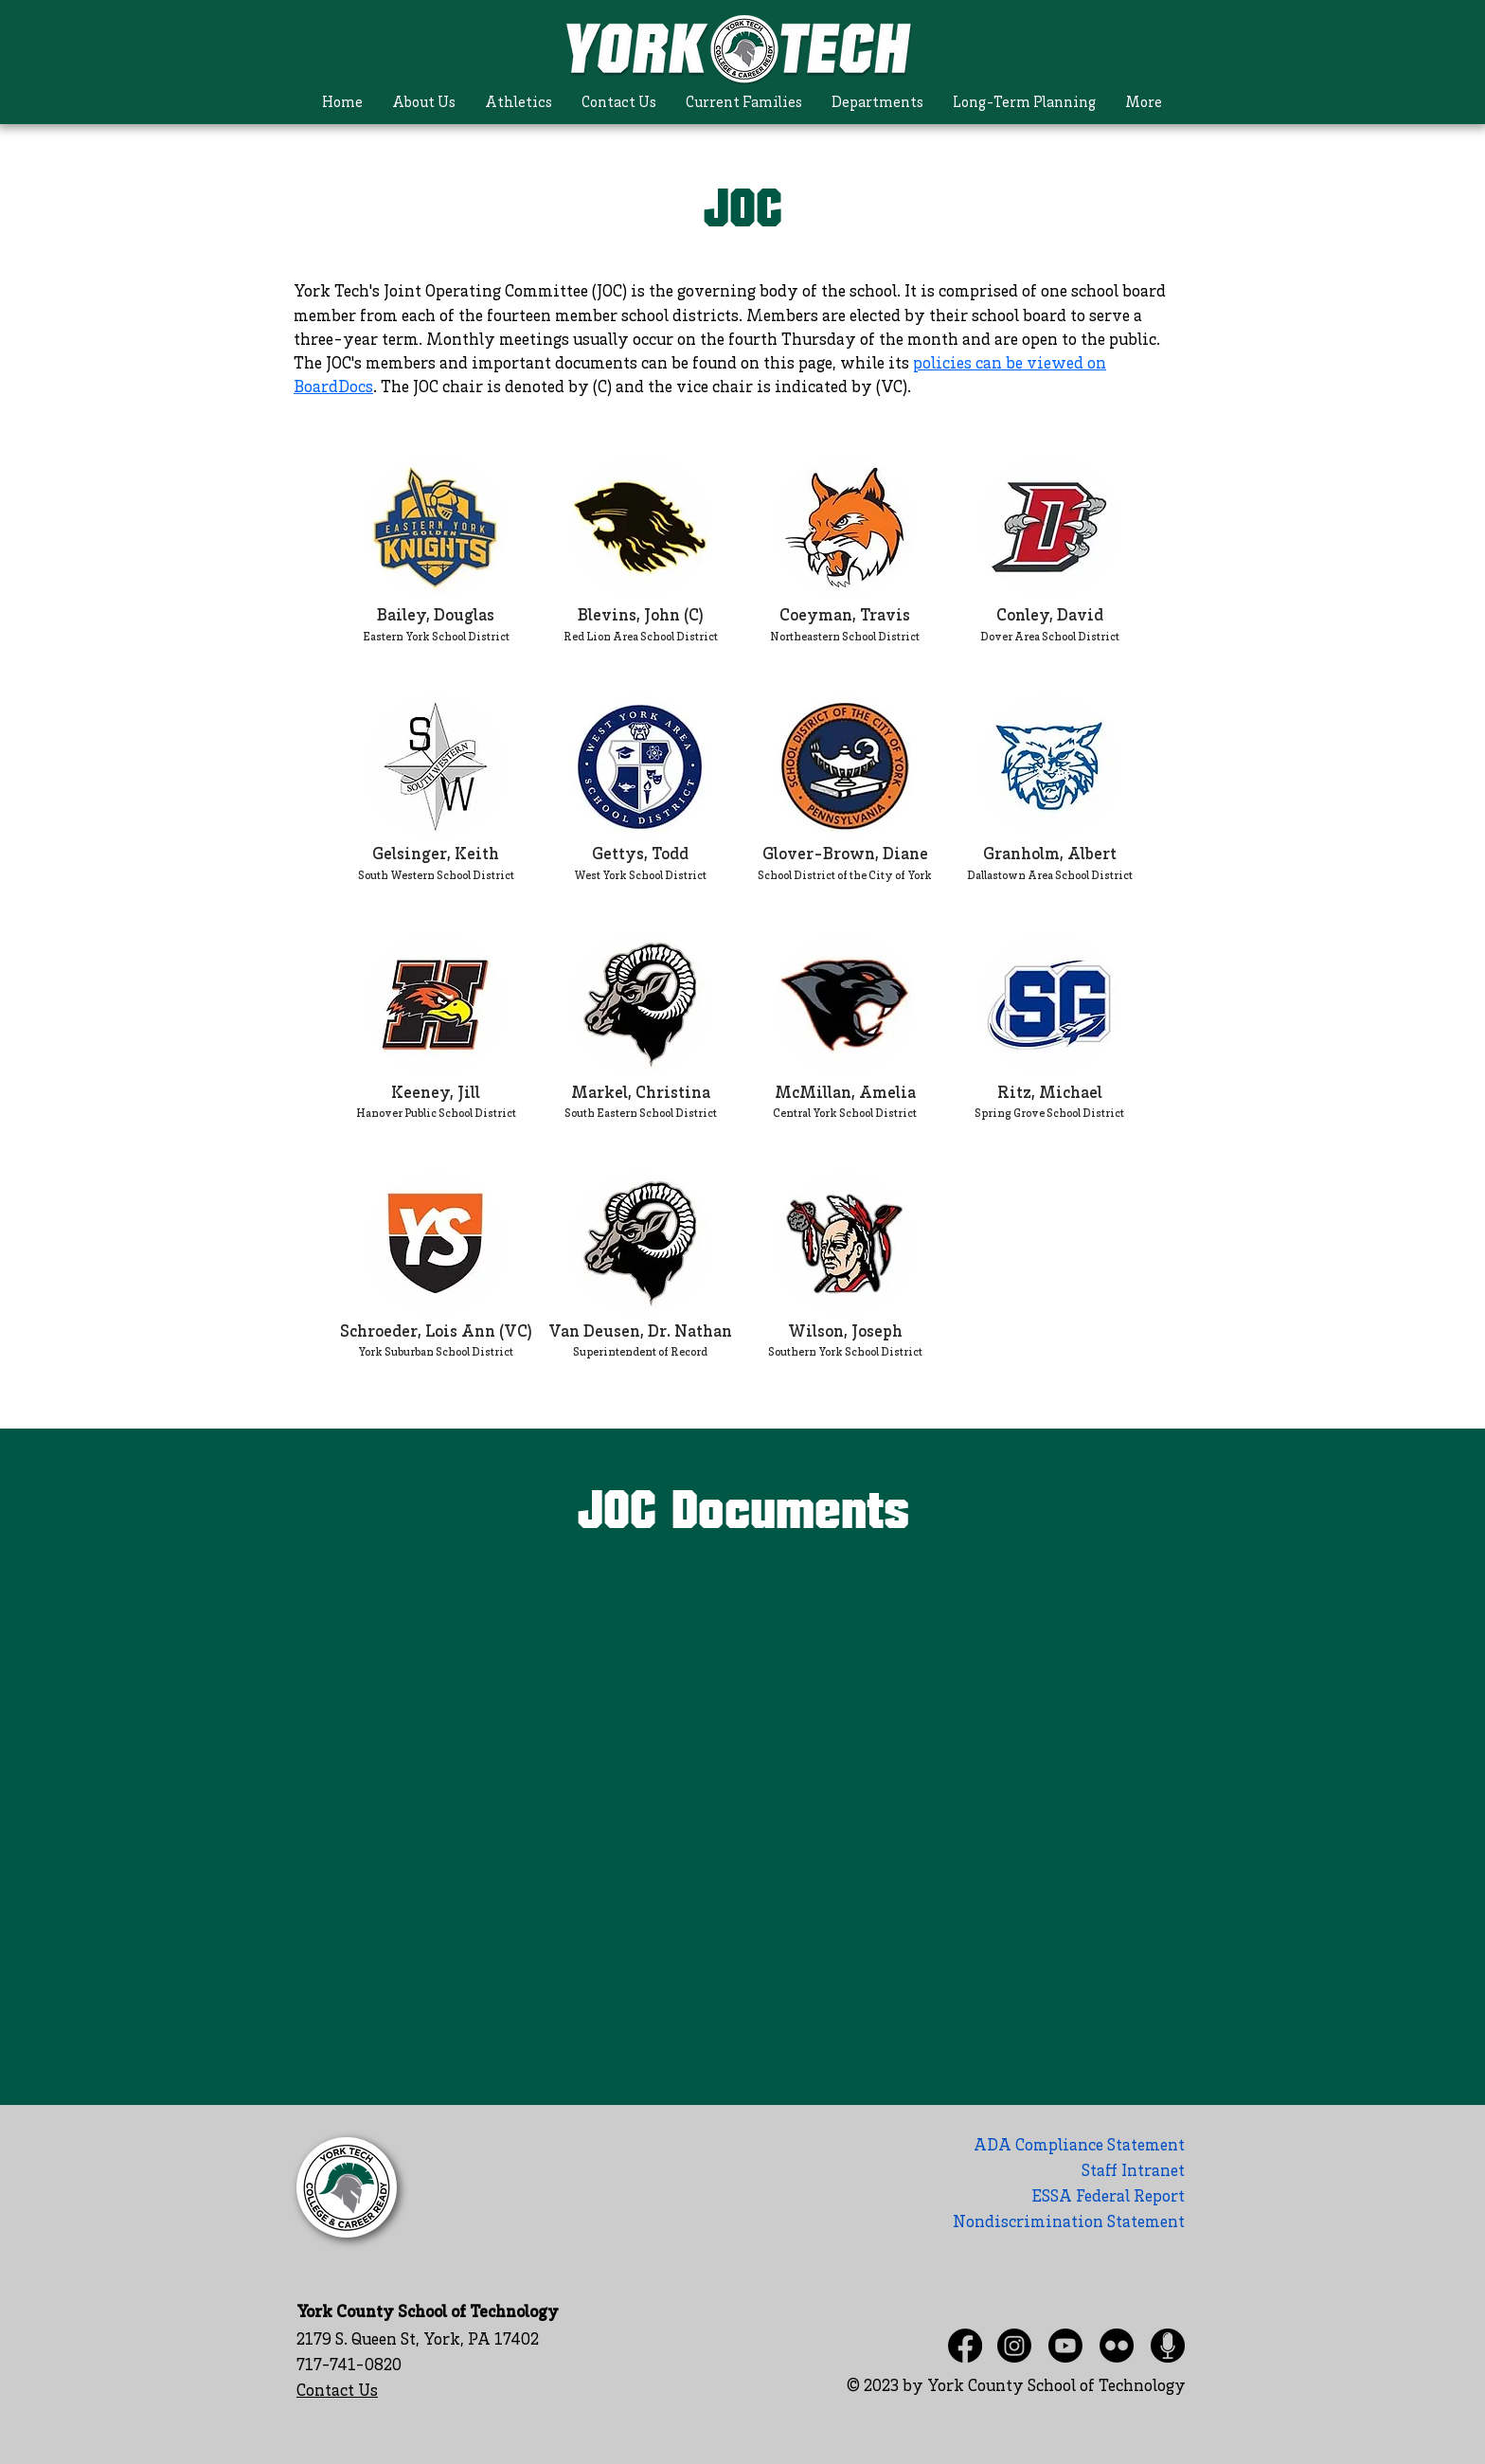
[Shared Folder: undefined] (742, 1796)
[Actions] (742, 1564)
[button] (424, 103)
